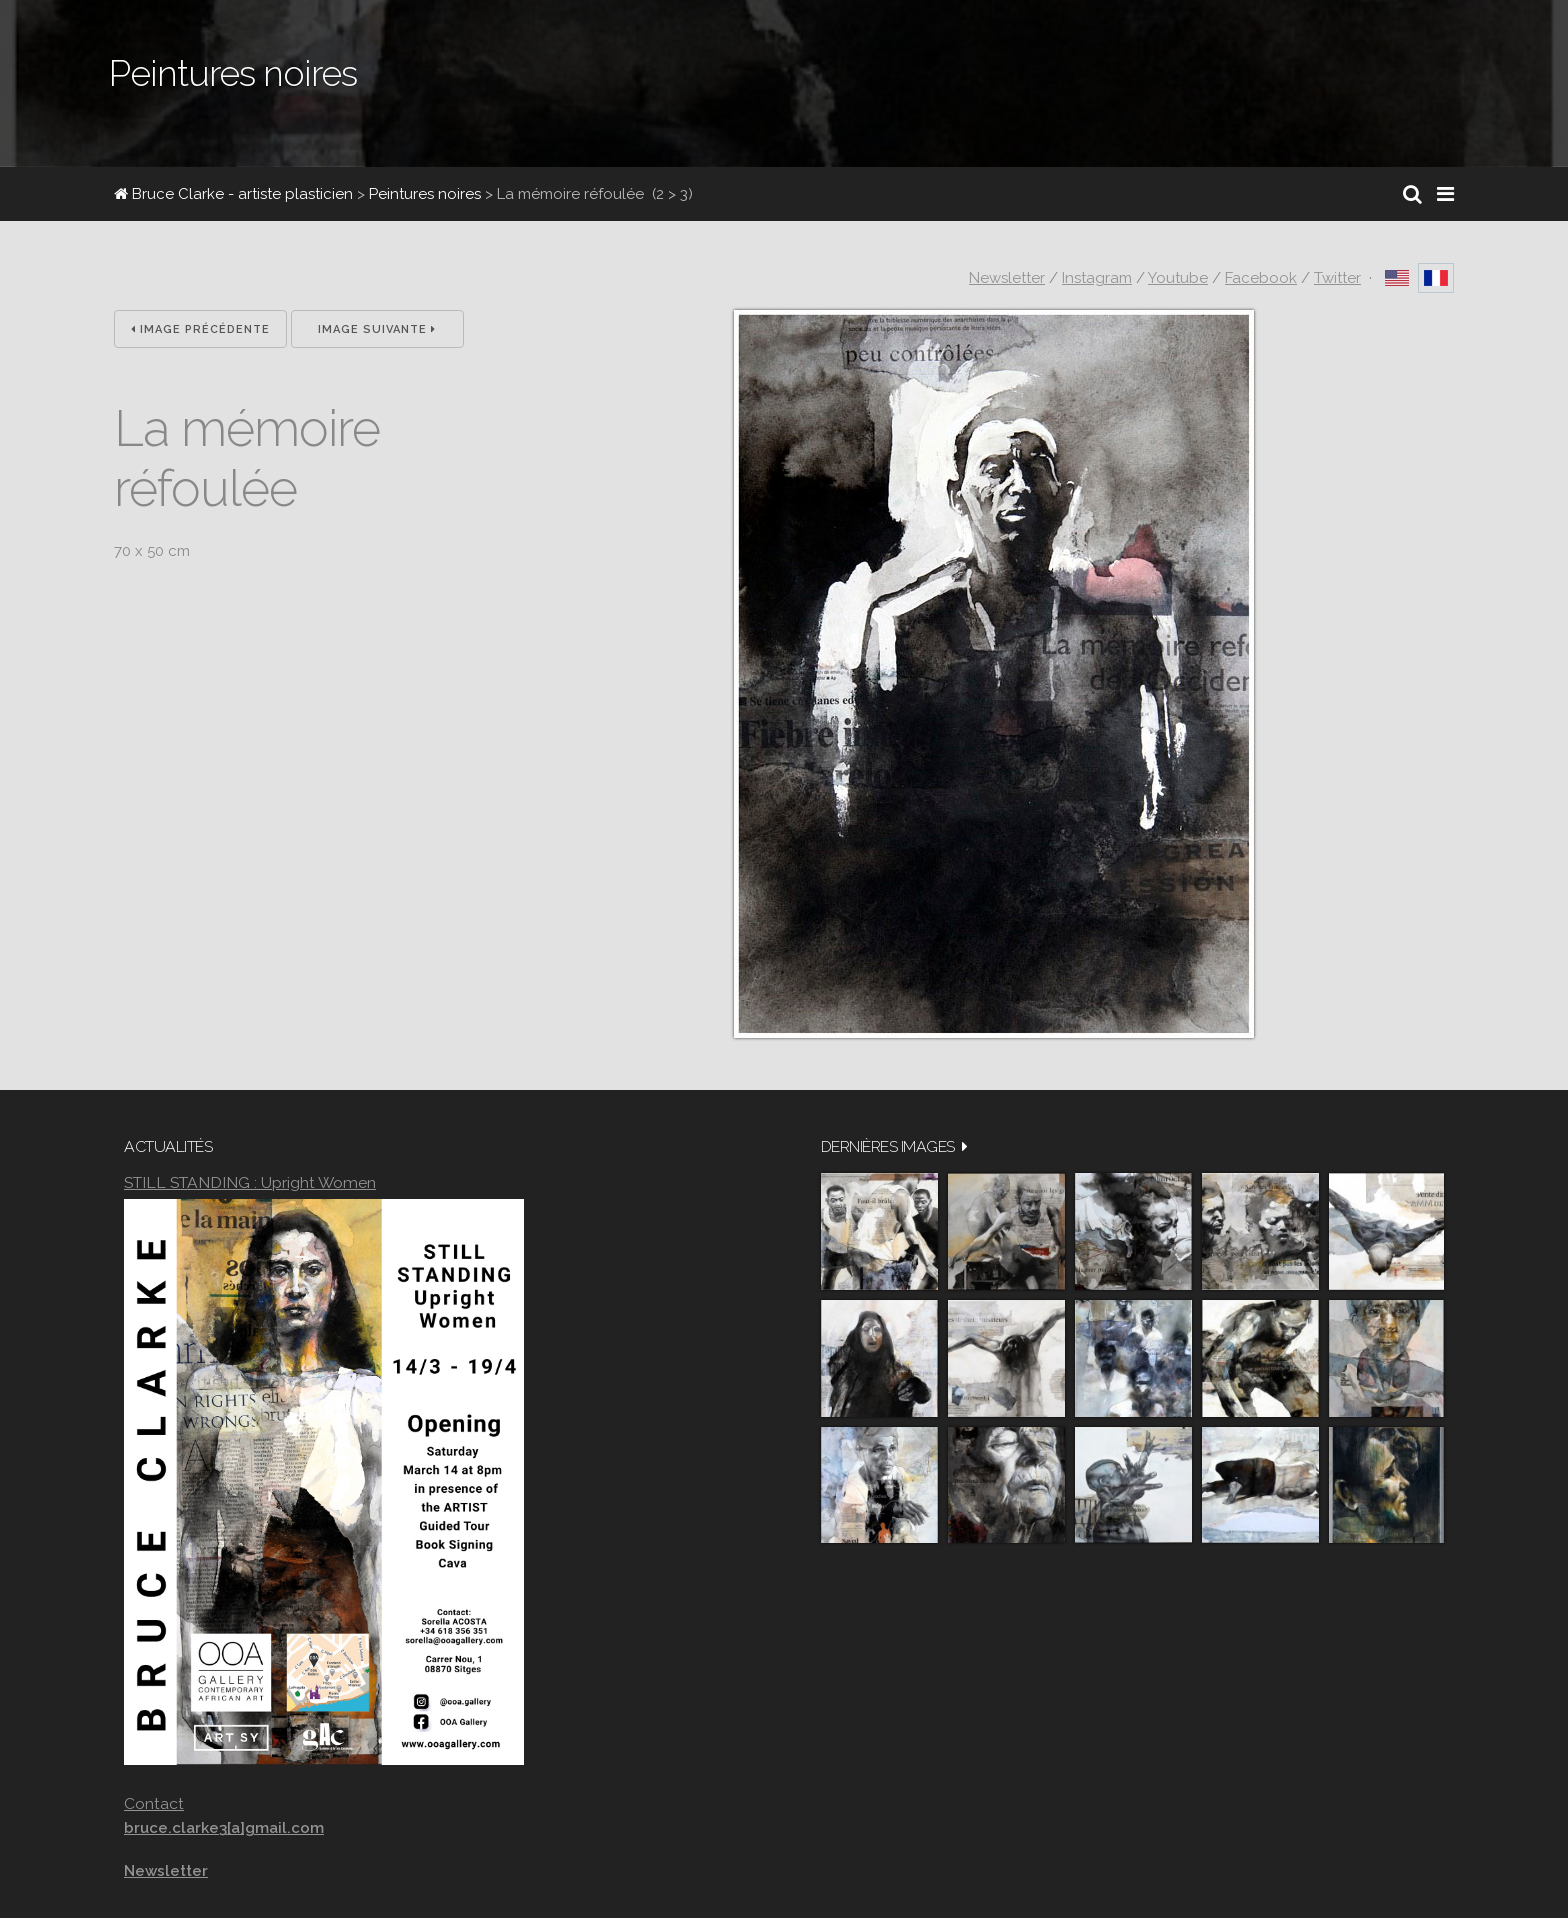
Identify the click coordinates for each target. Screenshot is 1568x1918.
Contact (154, 1803)
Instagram (1097, 278)
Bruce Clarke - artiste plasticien (233, 194)
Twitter (1337, 278)
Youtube (1178, 278)
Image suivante (377, 329)
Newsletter (1007, 278)
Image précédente (200, 329)
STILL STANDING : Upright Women (250, 1182)
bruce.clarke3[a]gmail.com (224, 1828)
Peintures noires (425, 194)
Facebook (1261, 278)
